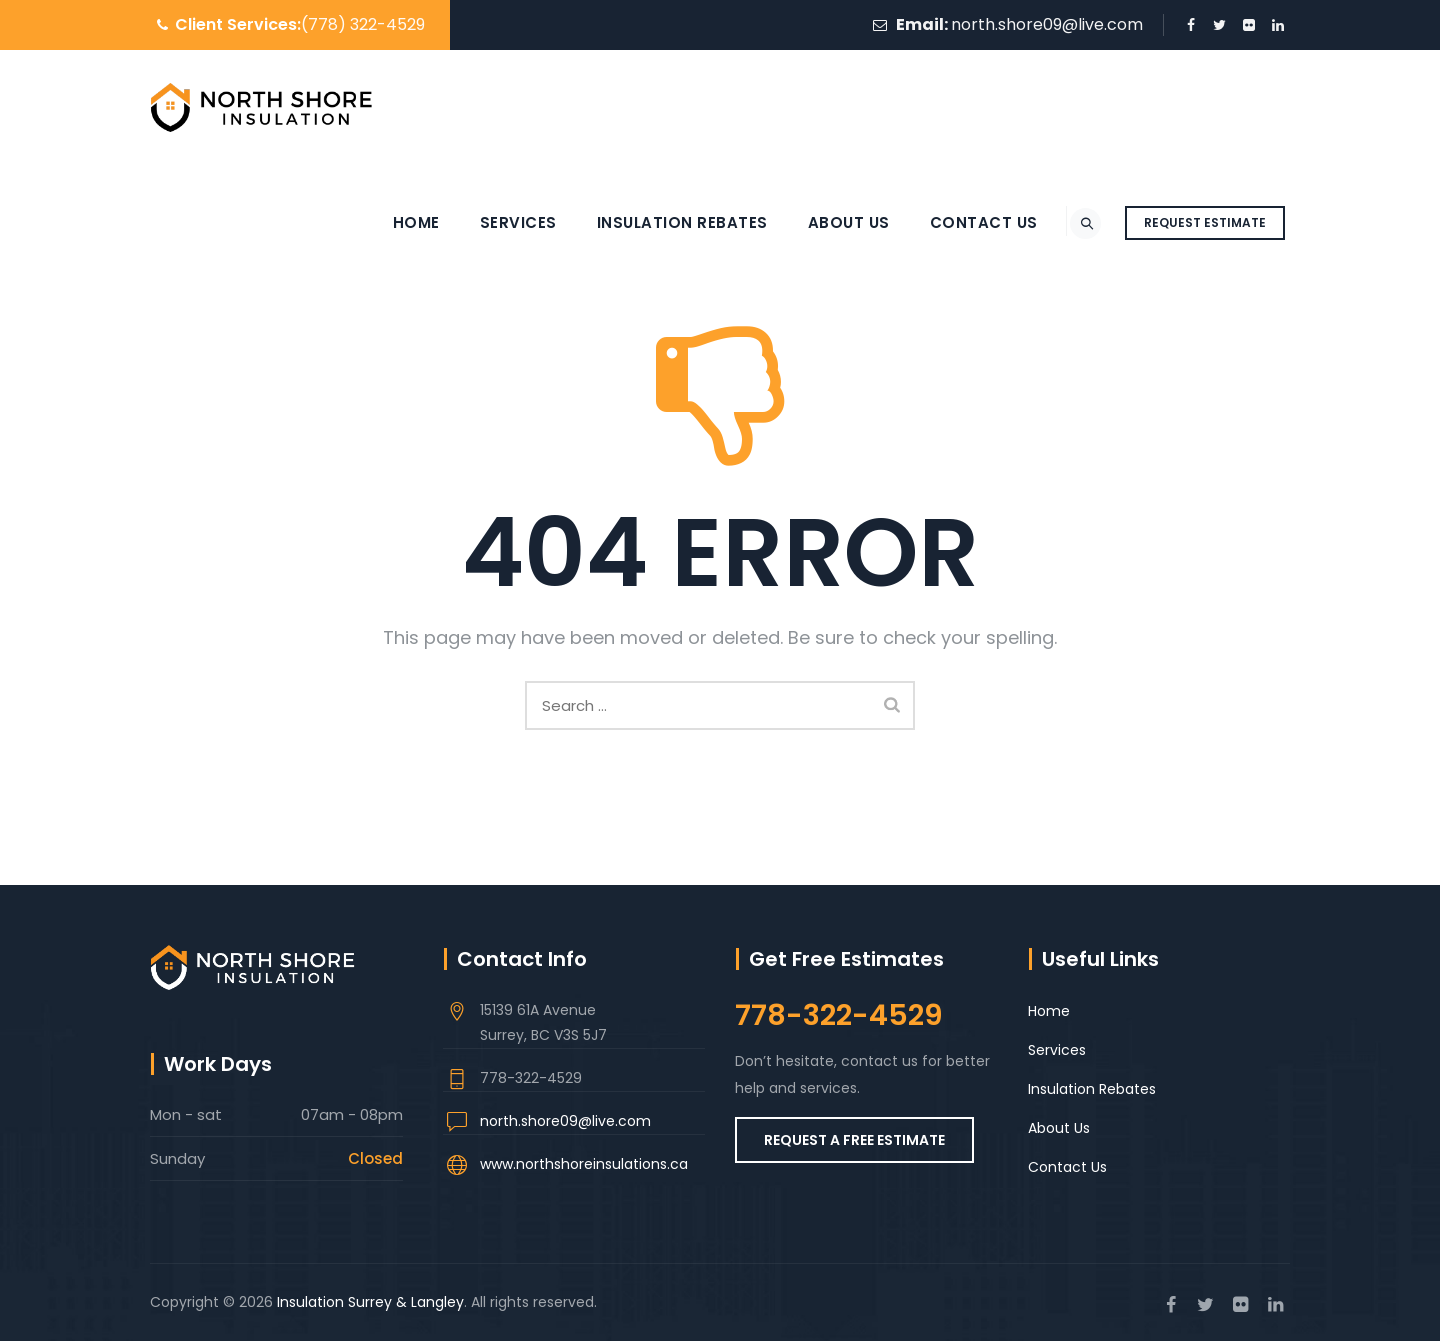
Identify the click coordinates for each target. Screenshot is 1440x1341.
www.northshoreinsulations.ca (584, 1164)
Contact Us (962, 222)
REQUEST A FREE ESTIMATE (854, 1140)
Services (496, 222)
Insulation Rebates (660, 222)
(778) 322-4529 (363, 24)
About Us (827, 222)
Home (394, 222)
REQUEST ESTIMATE (1205, 222)
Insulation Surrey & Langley (370, 1302)
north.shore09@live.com (1047, 24)
